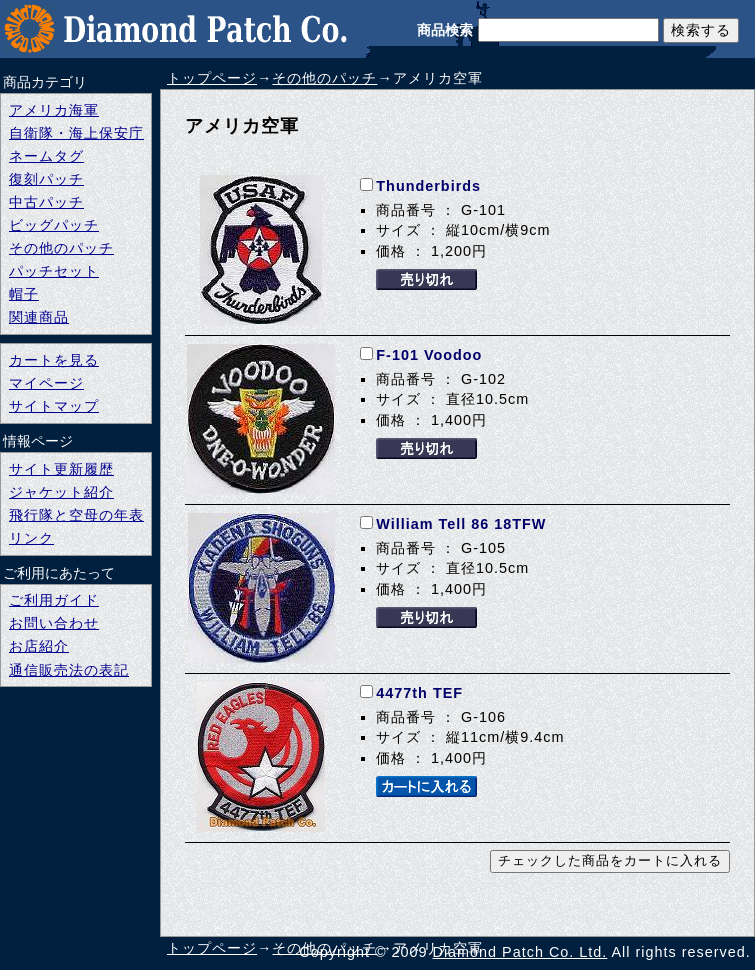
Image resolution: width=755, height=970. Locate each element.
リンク (31, 538)
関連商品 (39, 317)
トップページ (212, 78)
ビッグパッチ (54, 225)
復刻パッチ (46, 179)
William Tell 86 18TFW (461, 524)
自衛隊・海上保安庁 (76, 133)
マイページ (46, 383)
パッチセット (54, 271)
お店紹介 (39, 646)
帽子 (24, 294)
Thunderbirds (428, 186)
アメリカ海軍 (54, 110)
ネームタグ (46, 156)
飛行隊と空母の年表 (76, 515)
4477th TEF (419, 693)
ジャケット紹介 (61, 492)
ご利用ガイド (54, 600)
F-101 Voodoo (429, 355)
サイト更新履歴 (61, 469)
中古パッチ (46, 202)
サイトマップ (54, 406)
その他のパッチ (324, 78)
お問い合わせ (54, 623)
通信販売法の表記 (69, 670)
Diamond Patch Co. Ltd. (520, 952)
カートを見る (54, 360)
